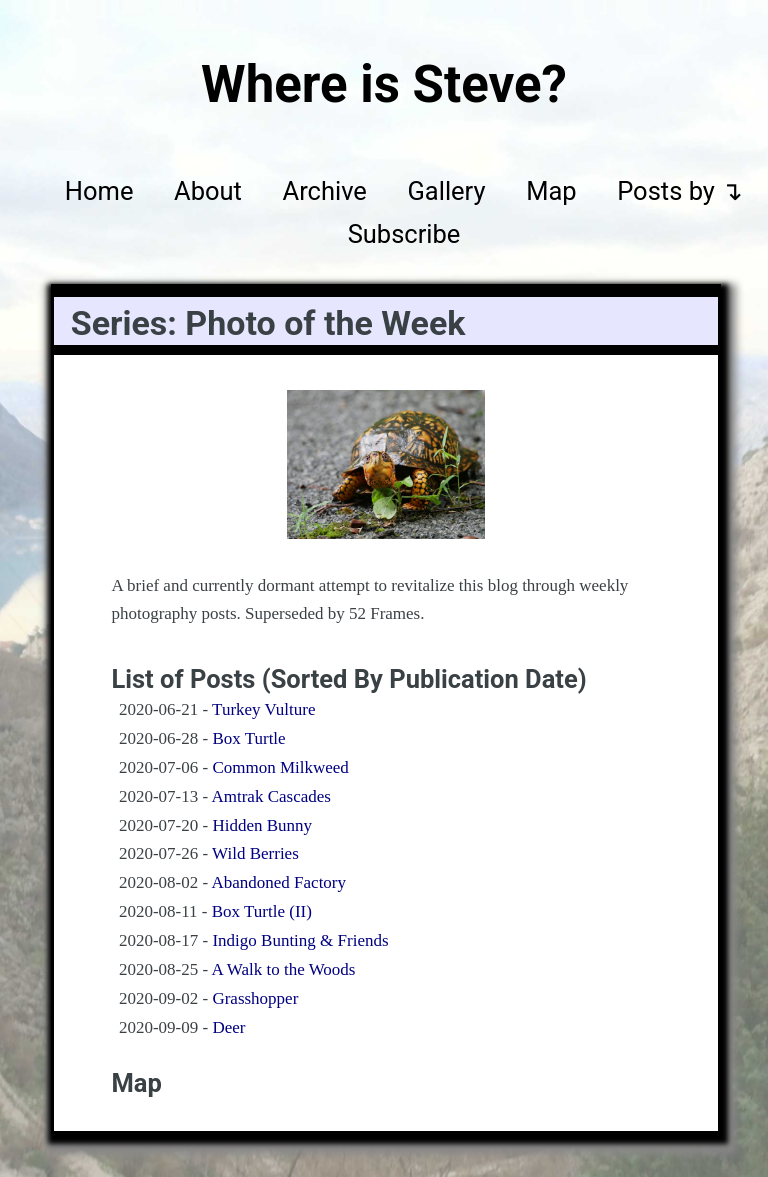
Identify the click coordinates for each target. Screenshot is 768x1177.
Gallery (446, 191)
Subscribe (404, 235)
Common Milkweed (280, 767)
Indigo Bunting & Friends (300, 940)
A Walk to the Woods (283, 969)
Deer (228, 1027)
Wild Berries (255, 853)
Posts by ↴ (680, 191)
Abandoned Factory (278, 882)
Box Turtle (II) (262, 911)
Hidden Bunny (262, 825)
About (208, 191)
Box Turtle (248, 738)
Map (551, 191)
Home (99, 191)
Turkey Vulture (263, 709)
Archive (325, 191)
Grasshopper (255, 998)
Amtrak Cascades (270, 796)
